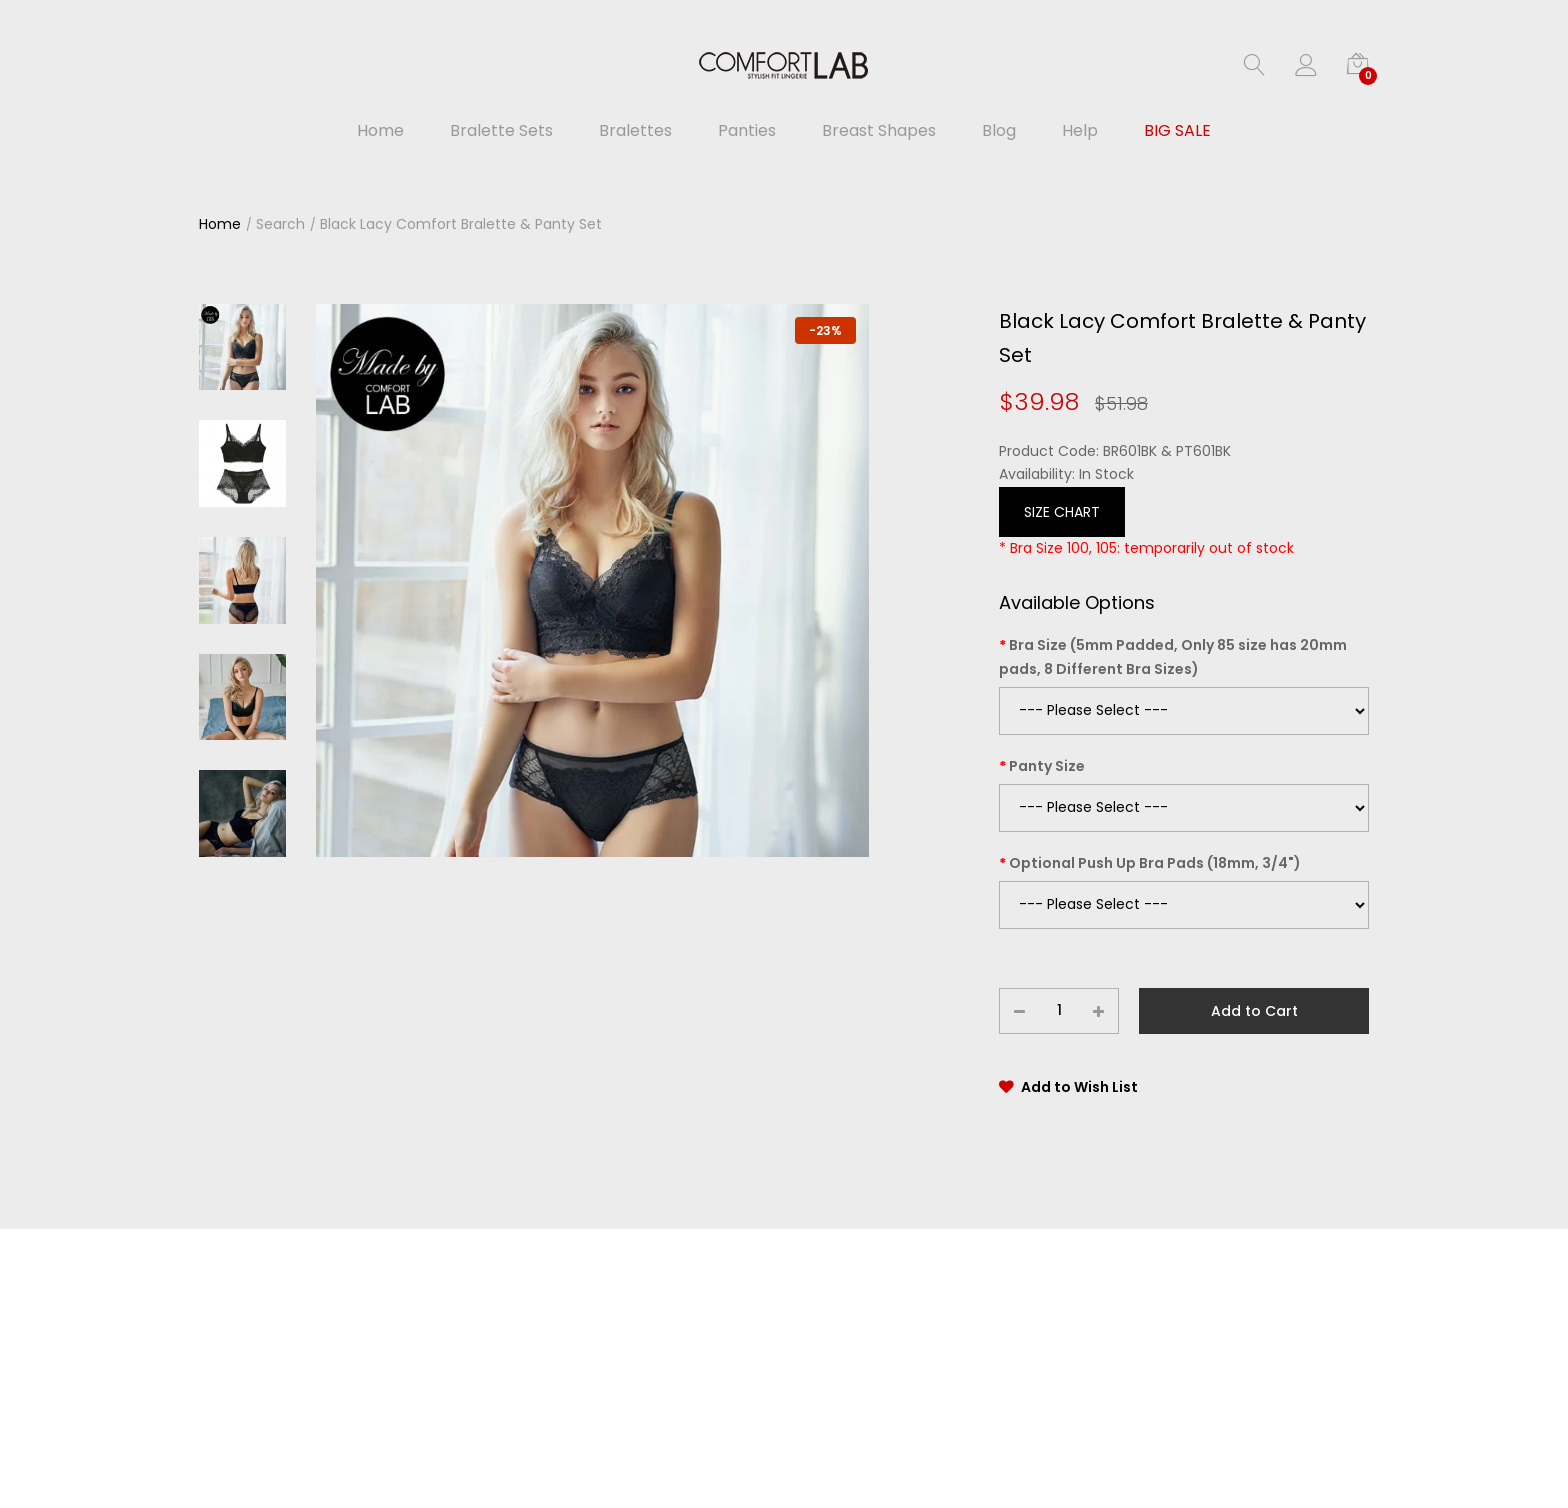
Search (280, 224)
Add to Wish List (1079, 1087)
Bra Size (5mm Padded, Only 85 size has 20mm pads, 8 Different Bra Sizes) (1173, 657)
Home (220, 224)
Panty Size (1047, 766)
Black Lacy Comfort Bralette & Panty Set (461, 224)
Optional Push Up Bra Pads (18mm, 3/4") (1155, 863)
